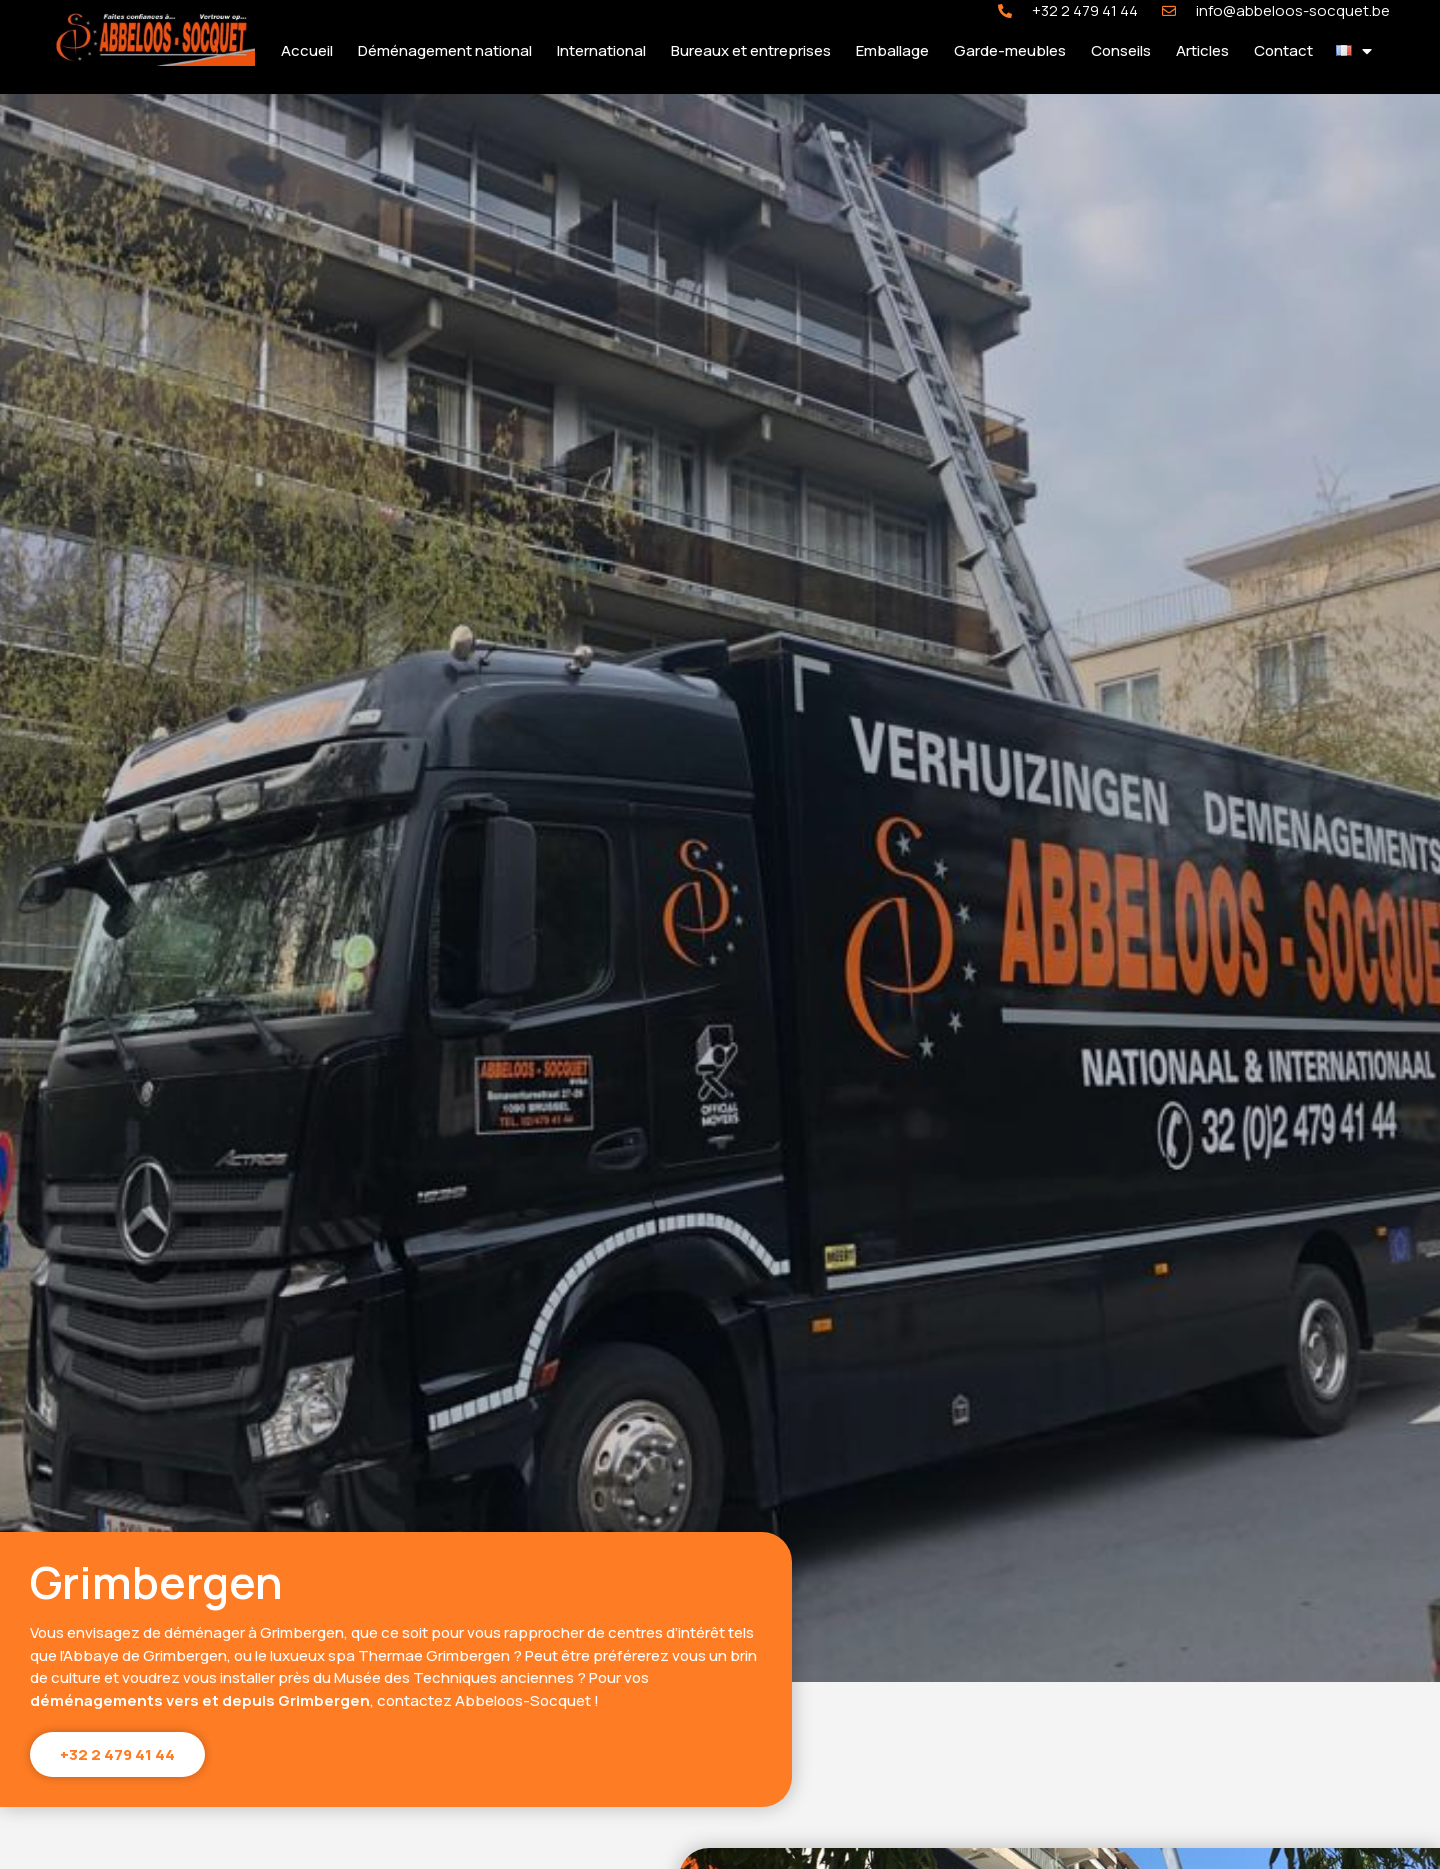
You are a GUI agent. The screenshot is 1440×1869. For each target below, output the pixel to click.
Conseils (1121, 50)
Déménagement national (445, 50)
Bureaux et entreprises (751, 50)
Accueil (307, 50)
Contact (1283, 50)
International (601, 50)
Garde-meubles (1010, 50)
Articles (1202, 50)
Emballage (892, 50)
